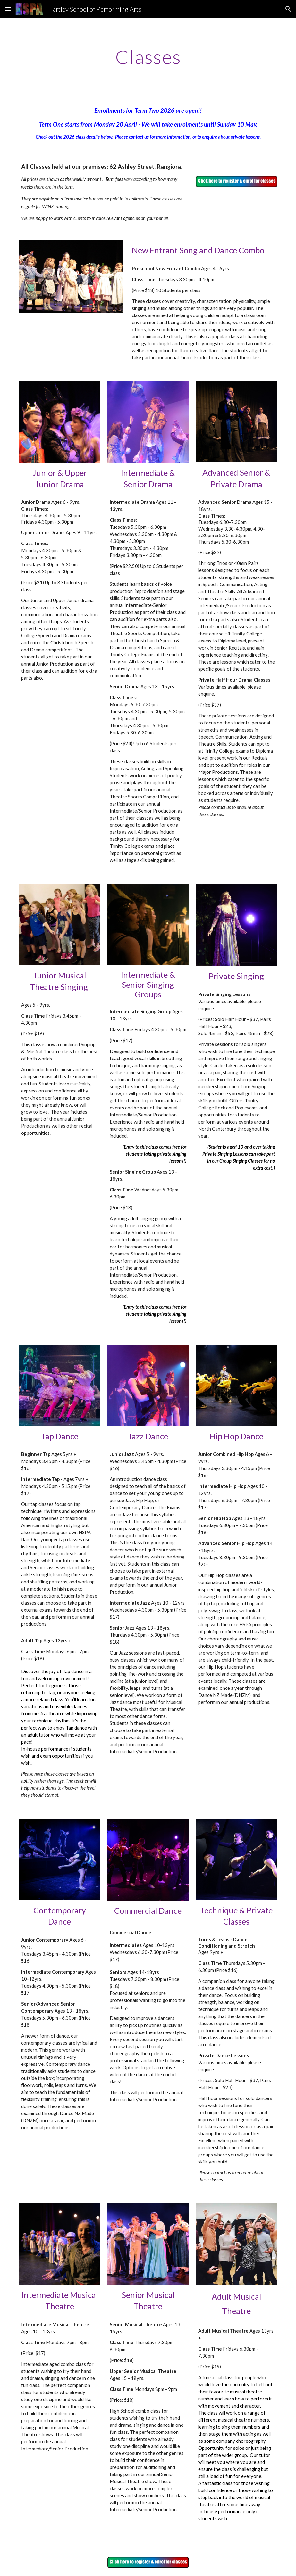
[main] (148, 57)
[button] (7, 9)
